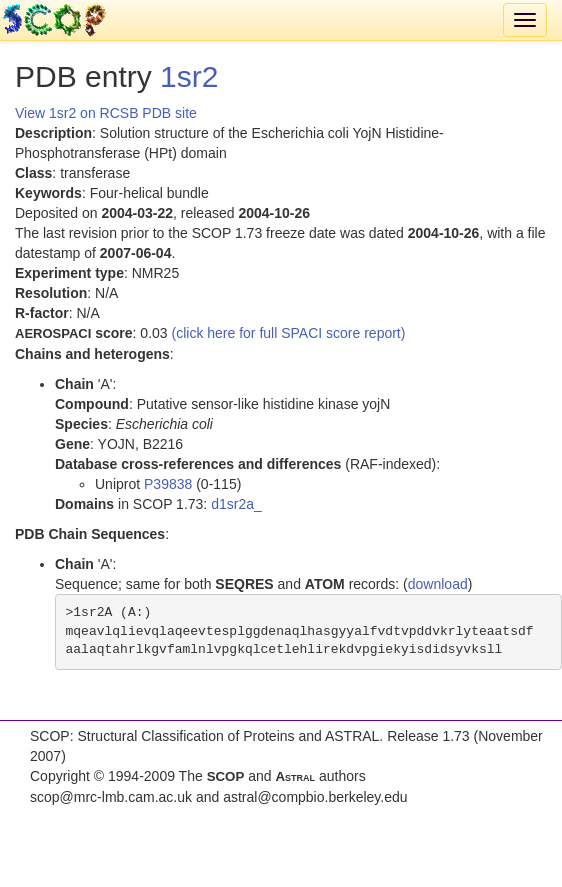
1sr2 (189, 76)
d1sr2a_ (236, 504)
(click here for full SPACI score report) (289, 333)
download (438, 584)
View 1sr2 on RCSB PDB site (106, 113)
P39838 (168, 484)
